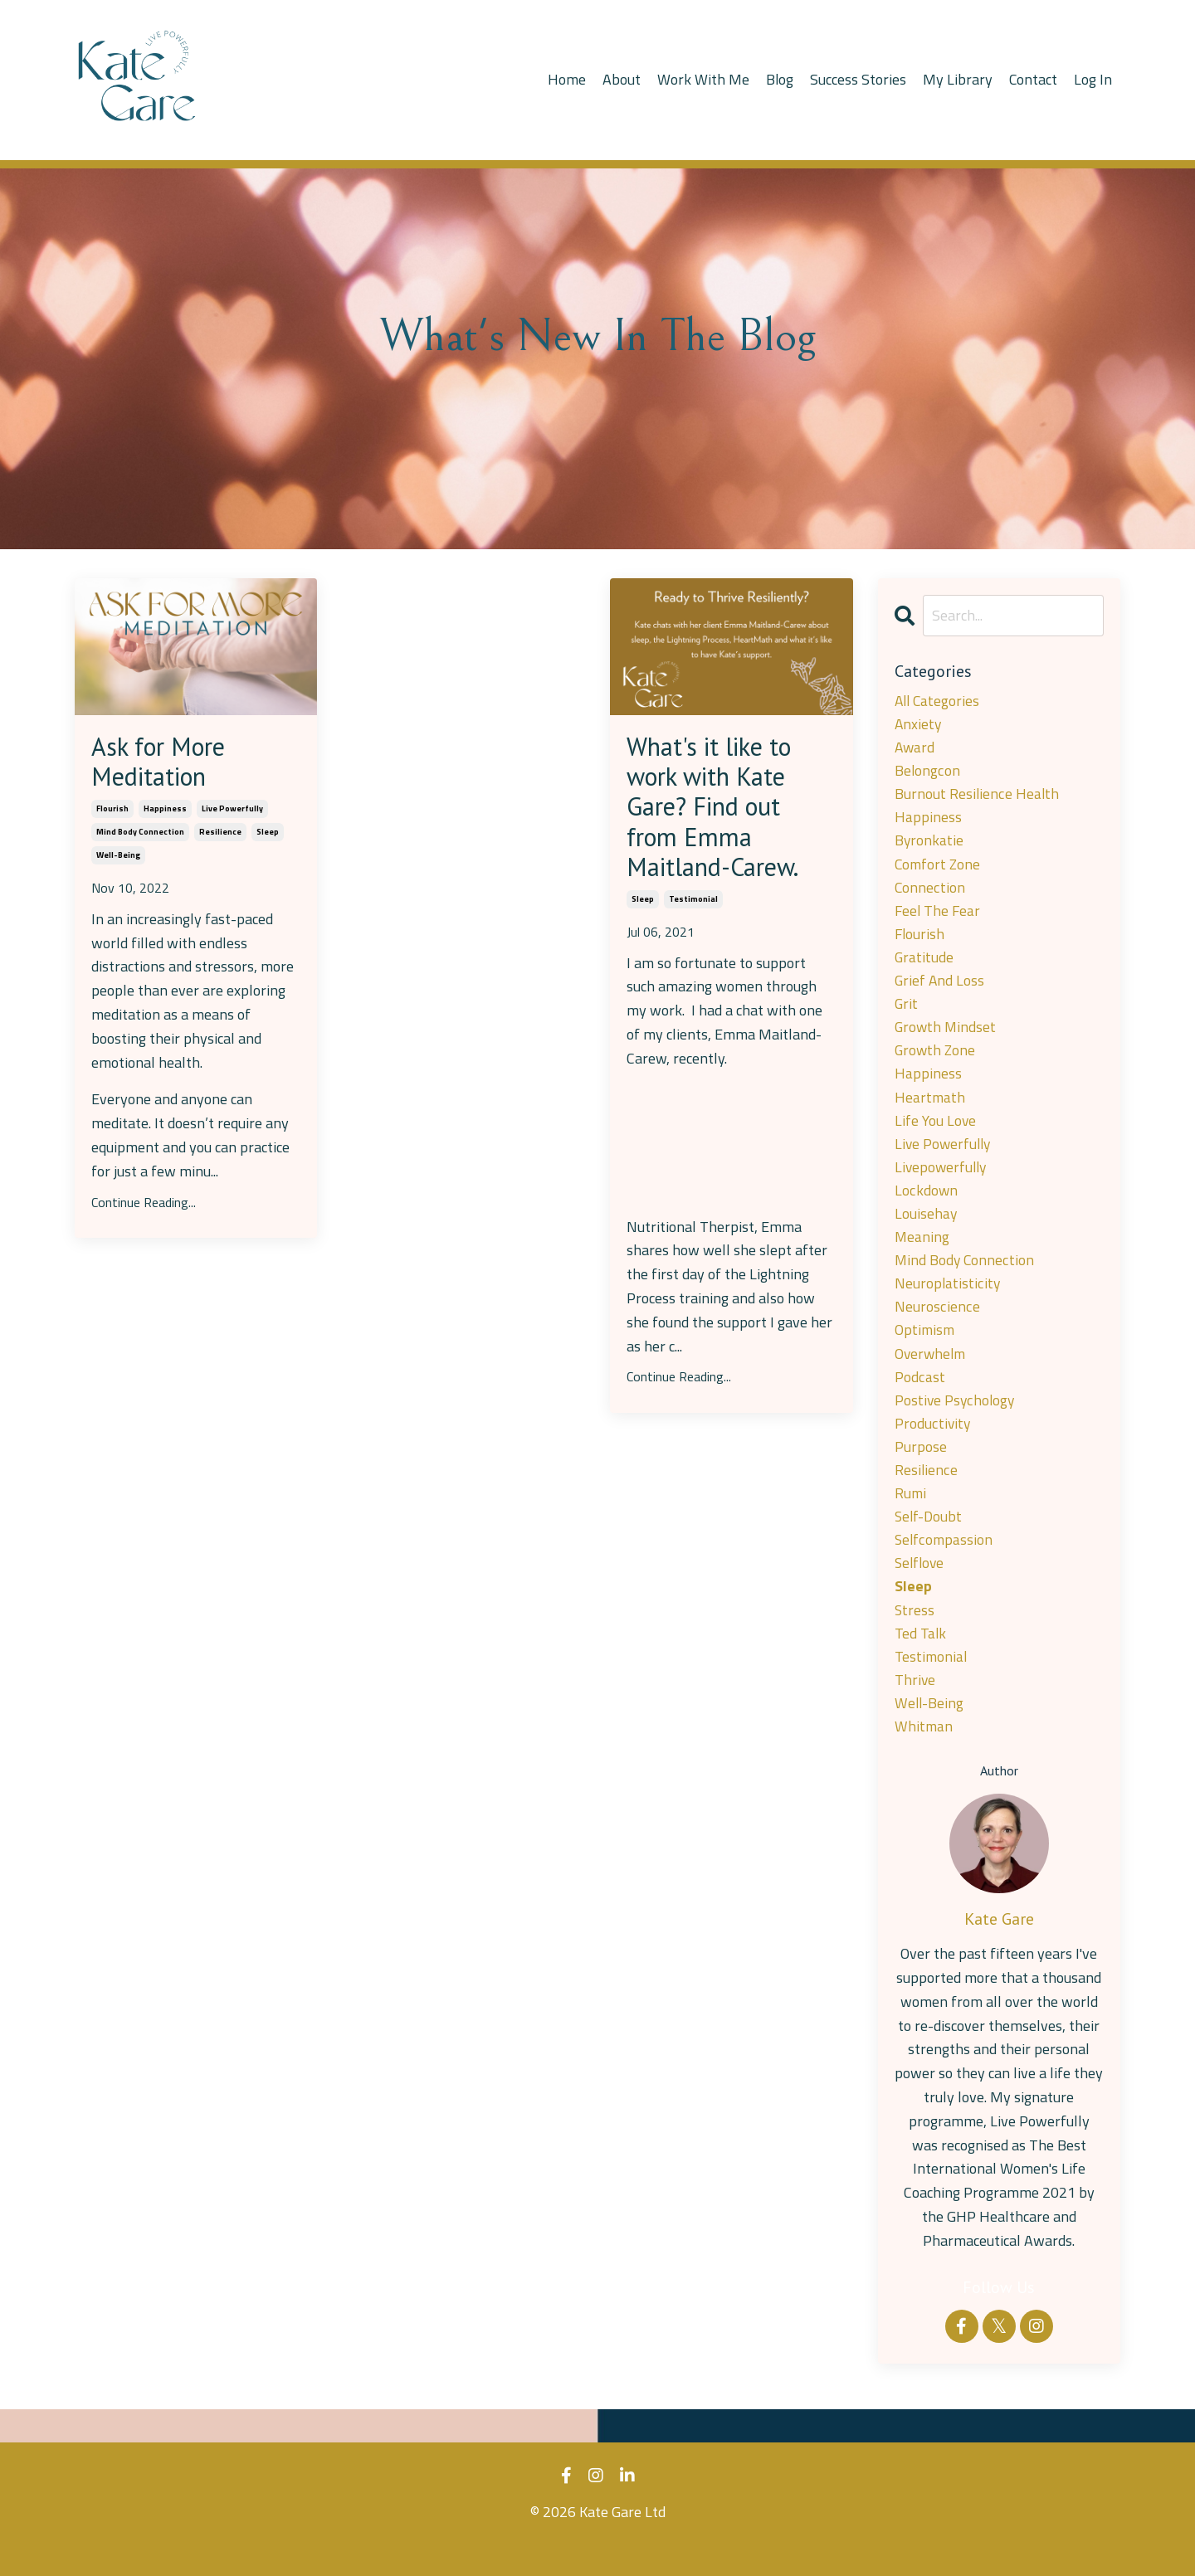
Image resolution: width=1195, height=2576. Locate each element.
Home (565, 79)
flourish (112, 812)
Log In (1093, 79)
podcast (919, 1393)
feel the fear (939, 915)
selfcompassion (944, 1561)
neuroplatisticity (948, 1298)
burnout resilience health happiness (977, 808)
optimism (925, 1346)
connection (930, 892)
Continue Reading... (143, 1205)
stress (915, 1632)
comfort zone (939, 868)
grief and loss (940, 987)
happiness (165, 812)
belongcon (927, 773)
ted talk (921, 1656)
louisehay (926, 1226)
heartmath (930, 1107)
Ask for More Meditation (164, 764)
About (620, 79)
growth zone (936, 1059)
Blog (778, 79)
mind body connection (140, 835)
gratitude (924, 963)
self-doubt (929, 1537)
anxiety (919, 724)
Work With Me (702, 79)
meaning (922, 1250)
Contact (1032, 79)
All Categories (939, 700)
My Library (957, 79)
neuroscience (936, 1322)
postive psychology (956, 1417)
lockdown (926, 1202)
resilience (220, 835)
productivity (933, 1441)
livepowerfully (942, 1178)
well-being (118, 858)
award (915, 749)
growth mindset (946, 1035)
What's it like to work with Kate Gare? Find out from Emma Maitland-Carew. (719, 811)
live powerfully (232, 812)
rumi (911, 1513)
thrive (915, 1704)
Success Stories (857, 79)
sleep (267, 835)
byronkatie (929, 844)
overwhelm (931, 1370)
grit (907, 1012)
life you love (936, 1131)
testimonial (693, 908)
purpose (921, 1465)
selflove (921, 1585)
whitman (924, 1752)
